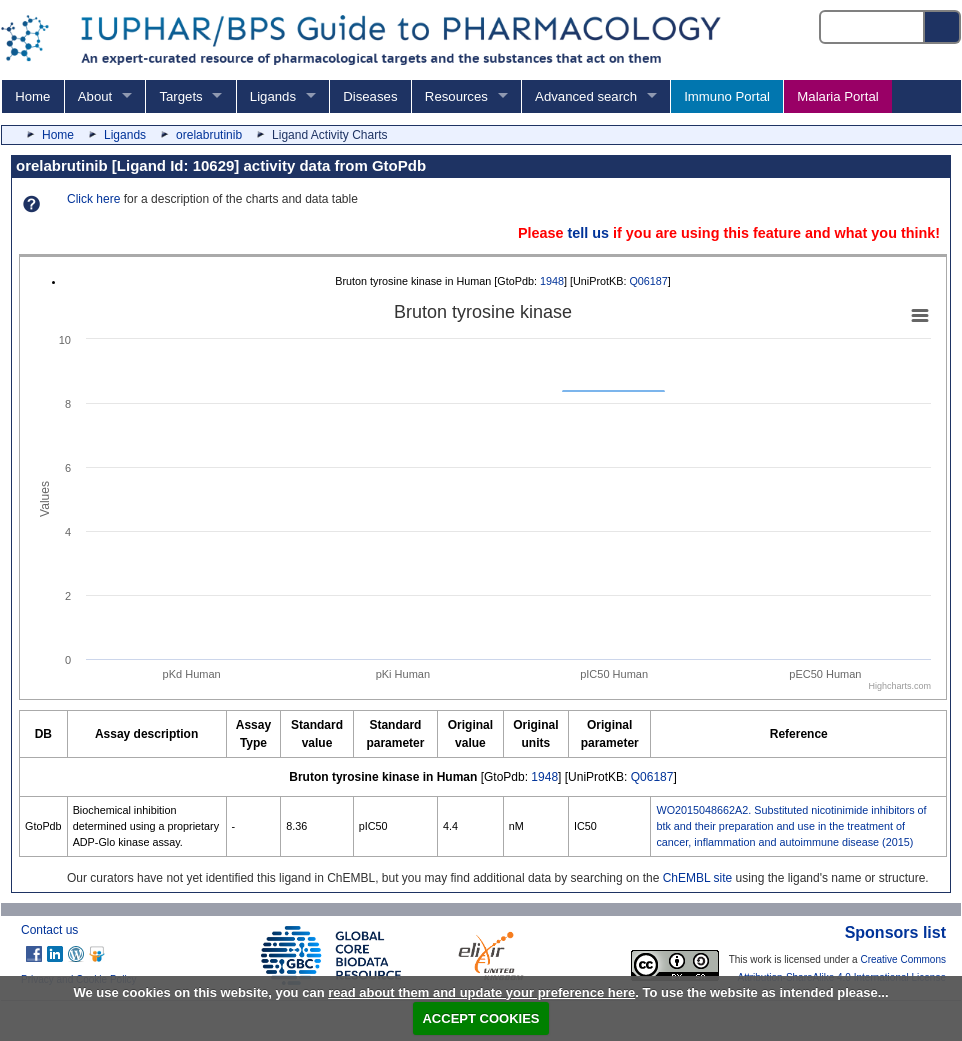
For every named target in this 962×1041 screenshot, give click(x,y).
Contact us (49, 930)
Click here (93, 199)
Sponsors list (895, 932)
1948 (552, 281)
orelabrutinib (209, 135)
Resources (456, 96)
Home (32, 96)
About (95, 96)
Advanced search (586, 96)
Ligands (273, 96)
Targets (180, 96)
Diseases (370, 96)
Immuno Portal (727, 96)
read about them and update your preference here (481, 992)
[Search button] (943, 27)
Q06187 (648, 281)
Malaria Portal (837, 96)
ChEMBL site (698, 878)
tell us (588, 233)
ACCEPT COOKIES (480, 1018)
